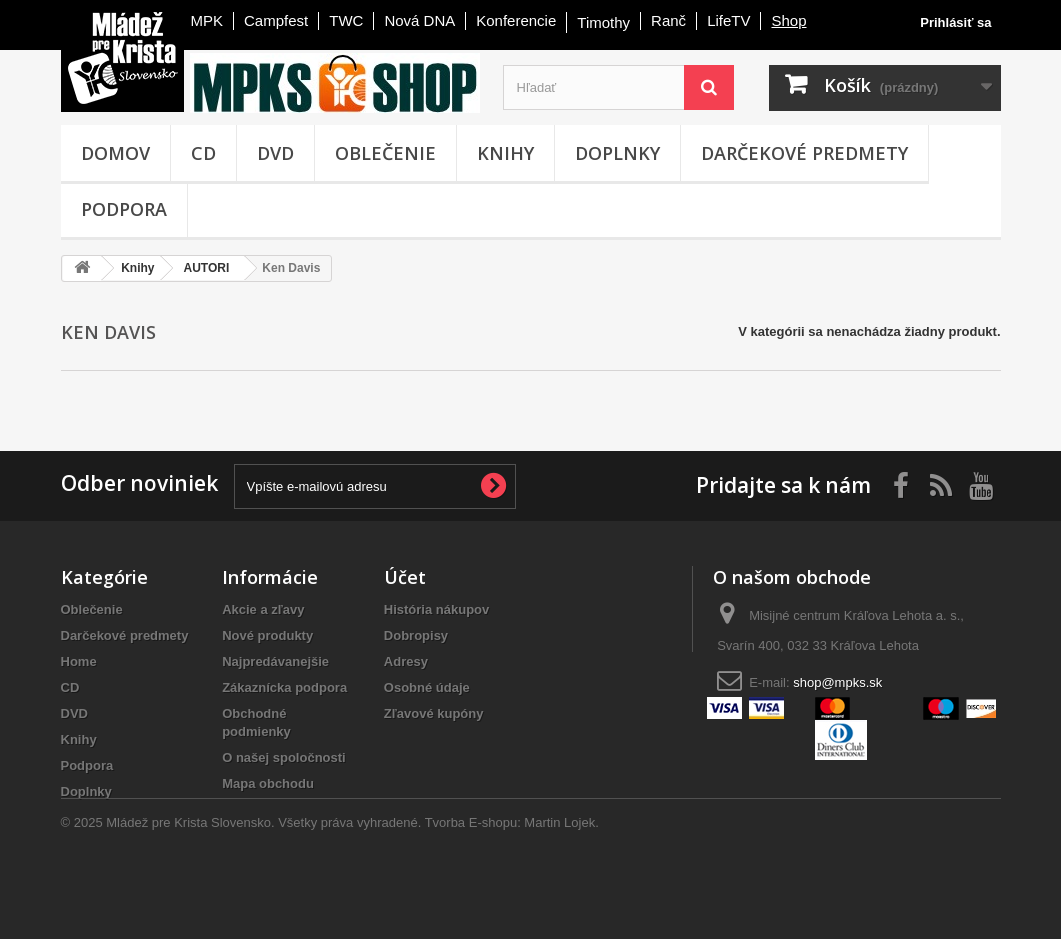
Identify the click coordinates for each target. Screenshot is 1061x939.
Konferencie (516, 20)
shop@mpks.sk (837, 682)
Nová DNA (419, 20)
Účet (405, 577)
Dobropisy (416, 635)
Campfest (276, 20)
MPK (207, 20)
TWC (346, 20)
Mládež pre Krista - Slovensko (123, 58)
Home (79, 661)
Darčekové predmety (804, 153)
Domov (115, 153)
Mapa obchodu (268, 783)
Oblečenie (385, 153)
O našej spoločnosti (284, 757)
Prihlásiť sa (955, 22)
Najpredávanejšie (275, 661)
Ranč (668, 20)
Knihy (505, 153)
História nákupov (436, 609)
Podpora (124, 209)
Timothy (603, 22)
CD (203, 153)
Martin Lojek (559, 884)
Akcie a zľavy (263, 609)
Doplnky (617, 153)
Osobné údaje (427, 687)
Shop (788, 20)
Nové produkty (267, 635)
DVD (275, 153)
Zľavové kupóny (434, 713)
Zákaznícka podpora (284, 687)
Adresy (406, 661)
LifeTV (728, 20)
